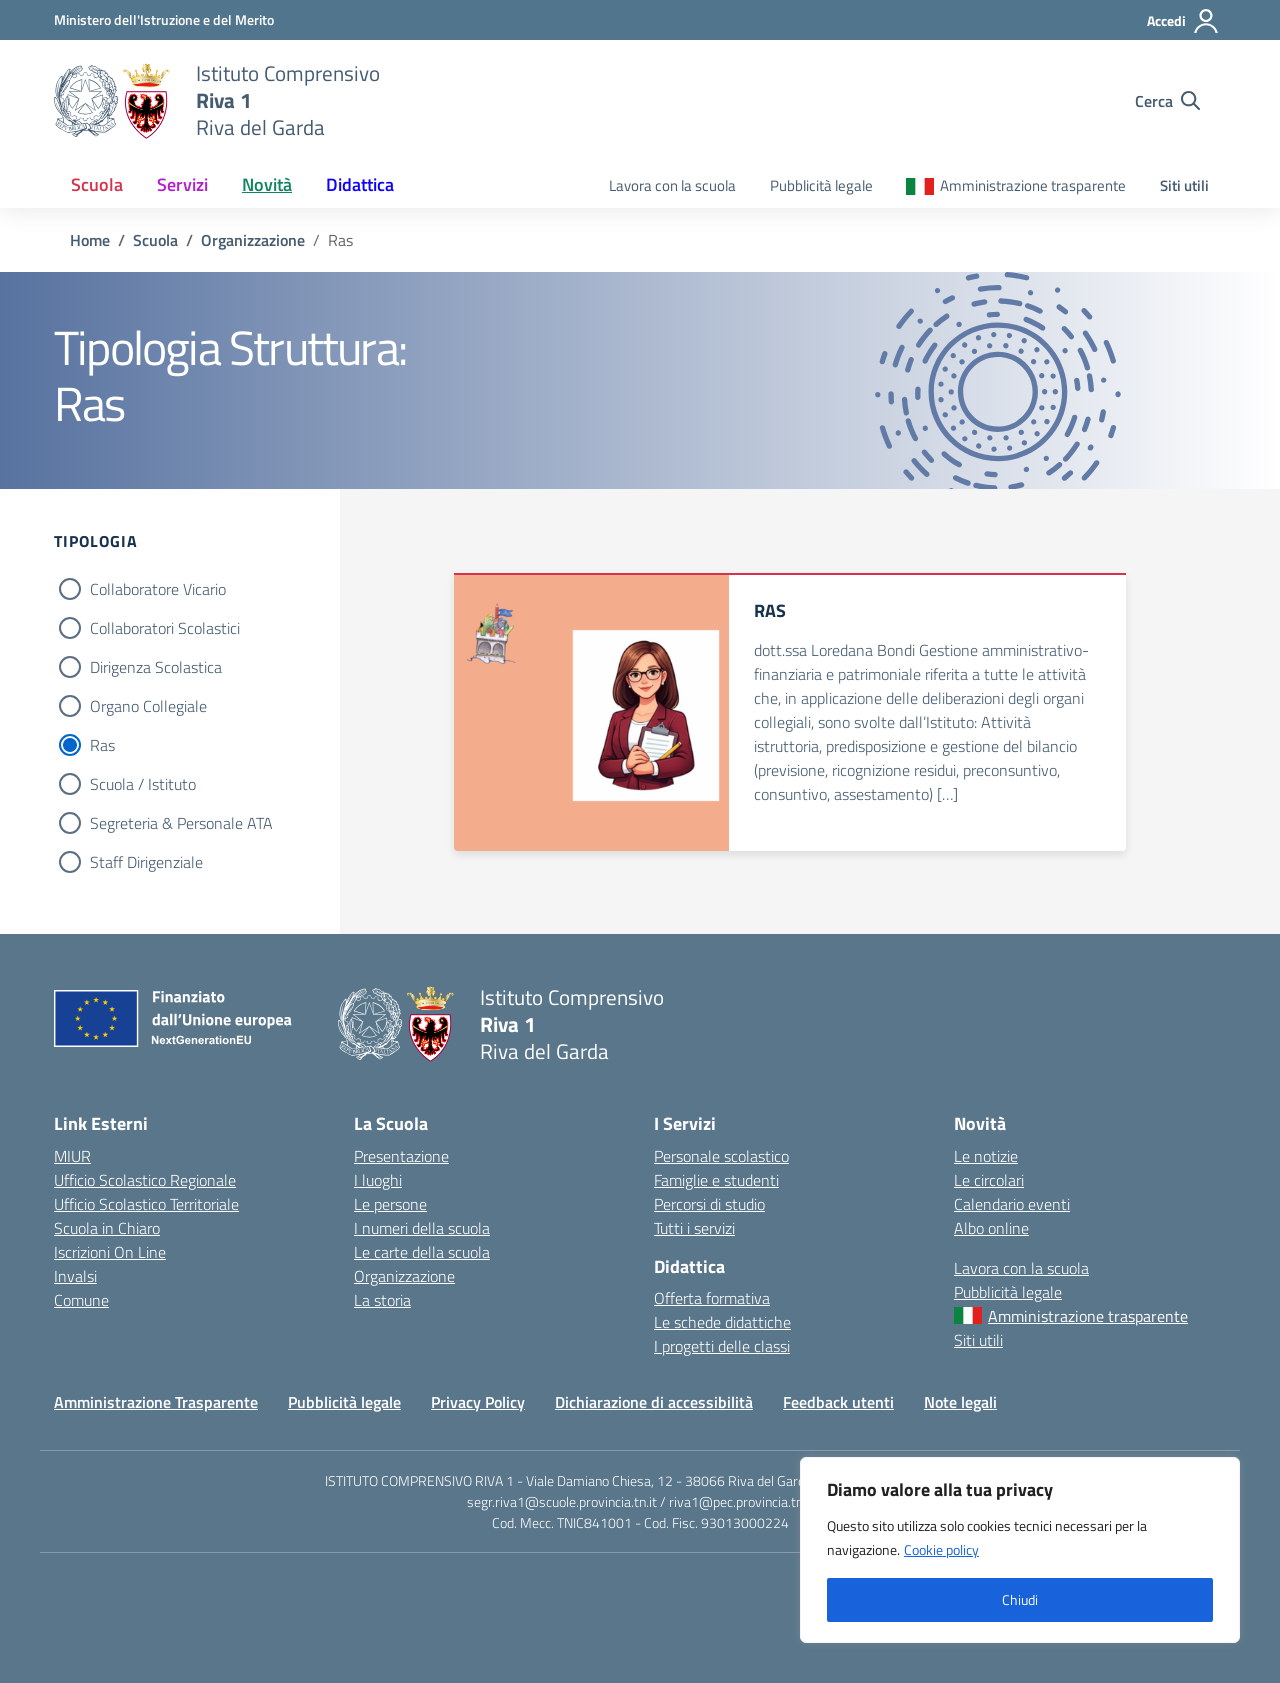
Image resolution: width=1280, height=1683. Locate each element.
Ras (102, 745)
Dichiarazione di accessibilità (654, 1402)
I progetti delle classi (722, 1346)
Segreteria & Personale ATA (181, 823)
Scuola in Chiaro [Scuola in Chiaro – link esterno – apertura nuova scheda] (107, 1228)
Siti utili (1184, 185)
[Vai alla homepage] (112, 101)
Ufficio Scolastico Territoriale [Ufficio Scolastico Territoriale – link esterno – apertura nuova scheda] (146, 1204)
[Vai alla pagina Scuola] (155, 240)
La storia (382, 1300)
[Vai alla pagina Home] (90, 240)
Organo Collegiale (148, 706)
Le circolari (989, 1180)
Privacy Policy (478, 1402)
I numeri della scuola (422, 1228)
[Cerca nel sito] (1167, 101)
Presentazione (401, 1156)
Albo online (991, 1228)
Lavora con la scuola (672, 185)
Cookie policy (941, 1549)
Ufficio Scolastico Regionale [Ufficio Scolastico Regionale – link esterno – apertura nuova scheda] (145, 1180)
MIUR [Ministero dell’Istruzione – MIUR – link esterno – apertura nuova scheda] (72, 1156)
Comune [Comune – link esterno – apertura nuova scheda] (81, 1300)
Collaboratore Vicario (158, 589)
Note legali (960, 1402)
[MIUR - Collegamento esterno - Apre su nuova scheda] (164, 19)
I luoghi (378, 1180)
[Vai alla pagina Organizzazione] (253, 240)
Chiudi (1020, 1599)
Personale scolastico (721, 1156)
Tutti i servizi (694, 1228)
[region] (1020, 1550)
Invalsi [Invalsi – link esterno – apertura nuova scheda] (75, 1276)
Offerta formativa (712, 1298)
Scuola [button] (97, 184)
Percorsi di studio (709, 1204)
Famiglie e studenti (716, 1180)
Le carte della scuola (422, 1252)
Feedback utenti (838, 1402)
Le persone (390, 1204)
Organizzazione (404, 1276)
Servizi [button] (182, 184)
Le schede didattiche (722, 1322)
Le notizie (986, 1156)
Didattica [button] (360, 184)
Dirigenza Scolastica (156, 667)
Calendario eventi (1012, 1204)
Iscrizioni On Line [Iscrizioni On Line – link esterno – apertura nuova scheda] (110, 1252)
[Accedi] (1183, 21)
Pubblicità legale (821, 185)
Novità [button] (267, 184)
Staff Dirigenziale (146, 862)
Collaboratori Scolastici (165, 628)
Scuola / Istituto (143, 784)
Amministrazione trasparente (1033, 185)
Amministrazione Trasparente (156, 1402)
